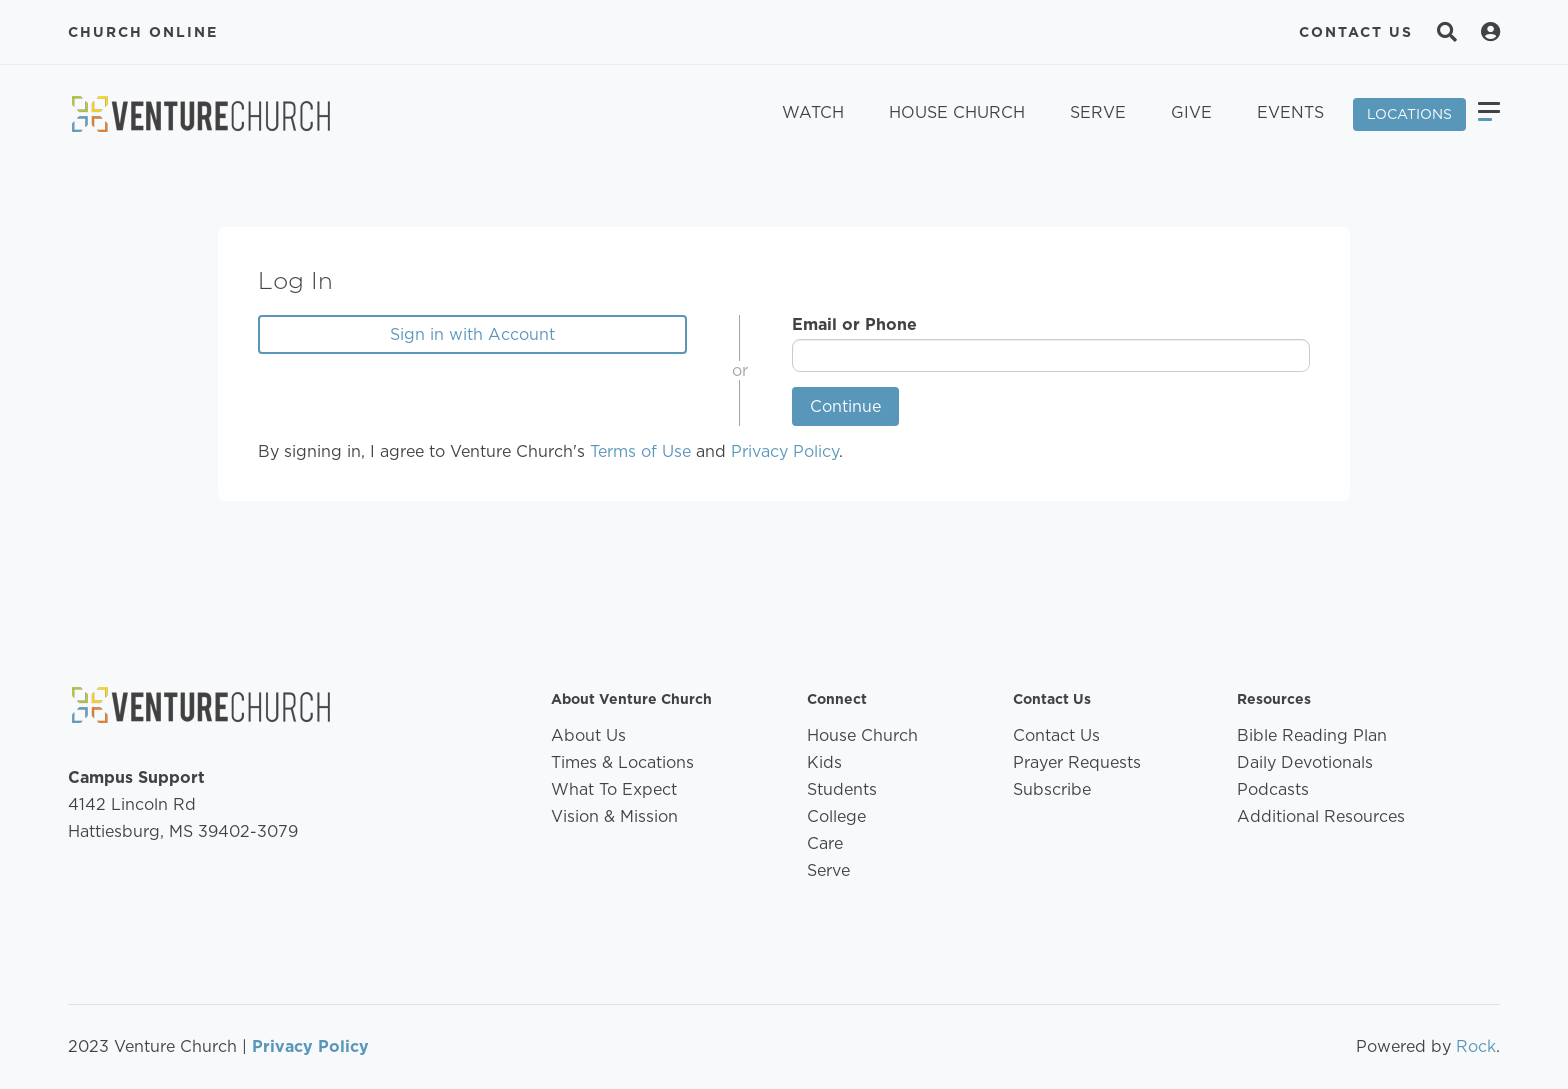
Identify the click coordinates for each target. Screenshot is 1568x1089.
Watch (813, 112)
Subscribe (1052, 789)
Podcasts (1273, 789)
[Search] (1447, 32)
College (836, 816)
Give (1191, 112)
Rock (1476, 1046)
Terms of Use (640, 451)
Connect (837, 699)
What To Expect (614, 789)
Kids (824, 762)
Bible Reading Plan (1312, 735)
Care (825, 843)
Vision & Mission (614, 816)
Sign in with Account (472, 334)
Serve (1098, 112)
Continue (845, 406)
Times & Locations (622, 762)
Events (1290, 112)
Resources (1274, 699)
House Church (957, 112)
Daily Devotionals (1305, 762)
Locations (1409, 114)
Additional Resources (1321, 816)
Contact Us (1356, 32)
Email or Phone (854, 324)
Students (842, 789)
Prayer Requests (1077, 762)
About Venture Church (631, 699)
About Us (588, 735)
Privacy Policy (785, 451)
